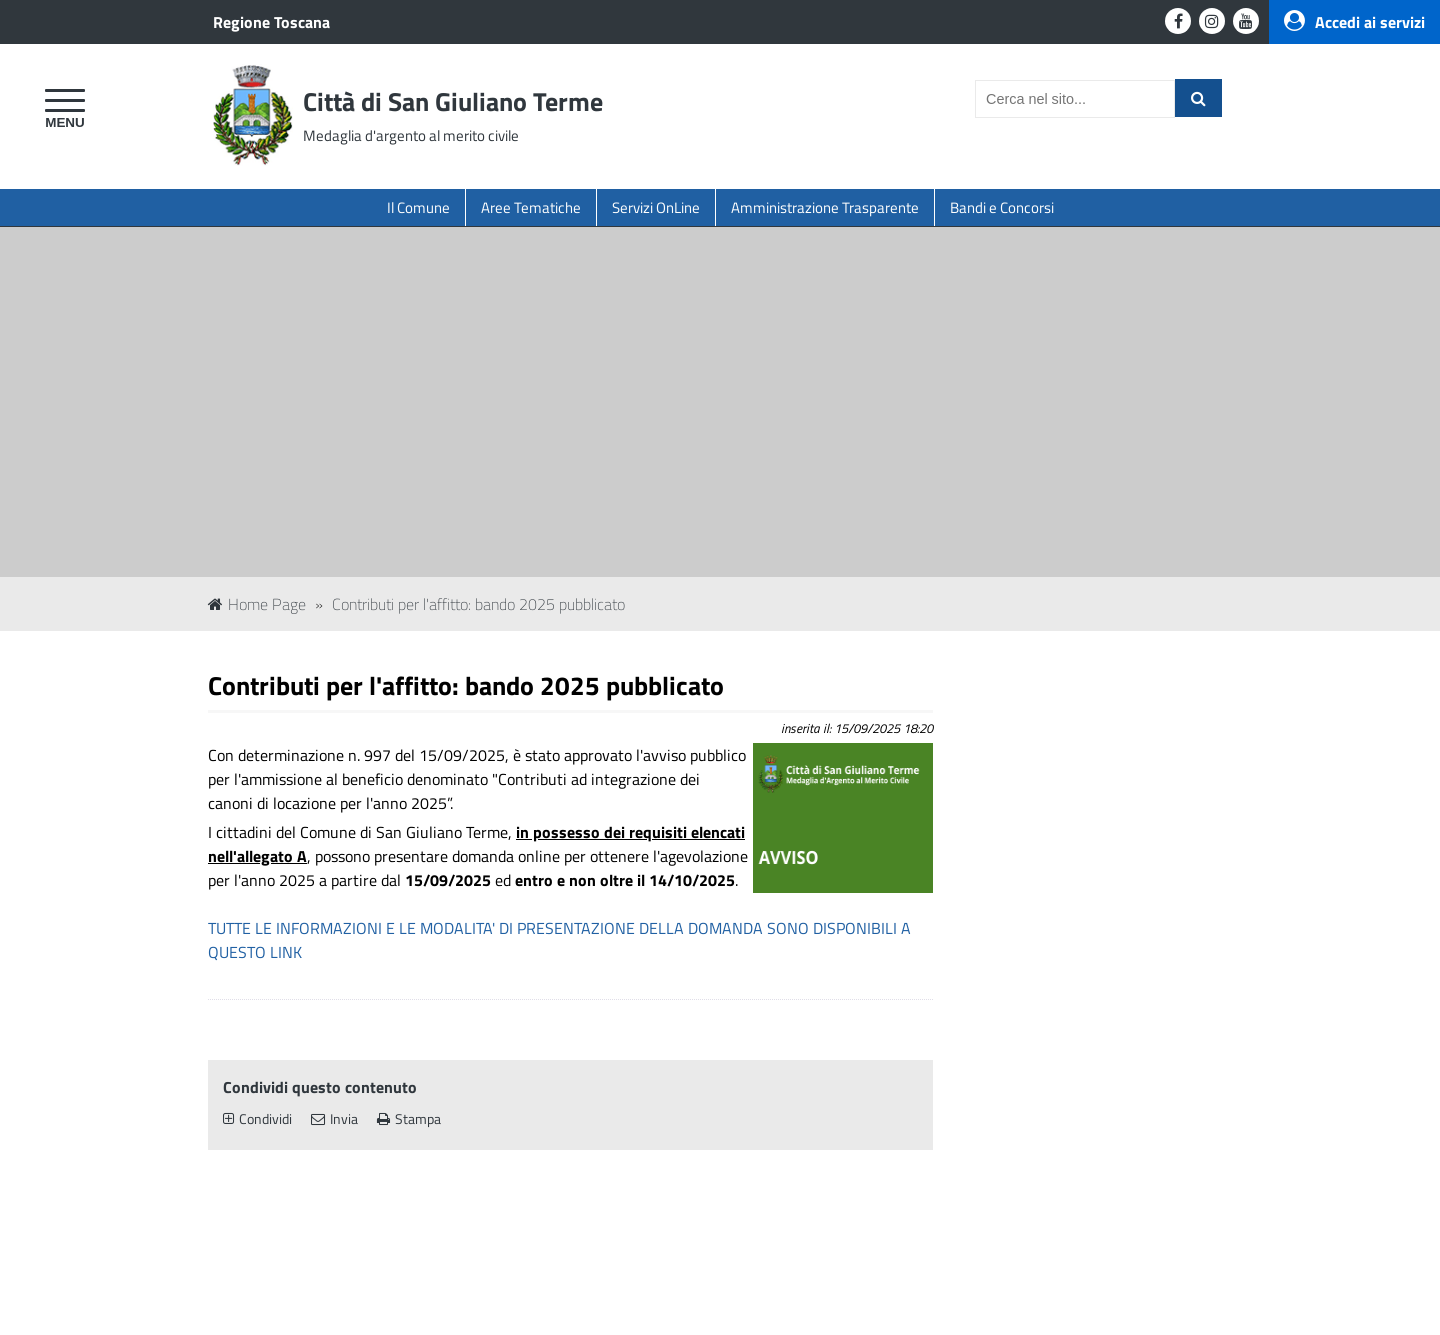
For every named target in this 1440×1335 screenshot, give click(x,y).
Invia (334, 1119)
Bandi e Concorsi (1002, 207)
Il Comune (418, 207)
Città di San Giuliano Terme (453, 101)
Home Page (257, 604)
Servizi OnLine (656, 207)
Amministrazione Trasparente (825, 207)
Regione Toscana (271, 22)
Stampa (409, 1119)
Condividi (257, 1119)
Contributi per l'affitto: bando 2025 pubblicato (478, 604)
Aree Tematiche (531, 207)
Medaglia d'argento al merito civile (411, 135)
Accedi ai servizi (1354, 22)
